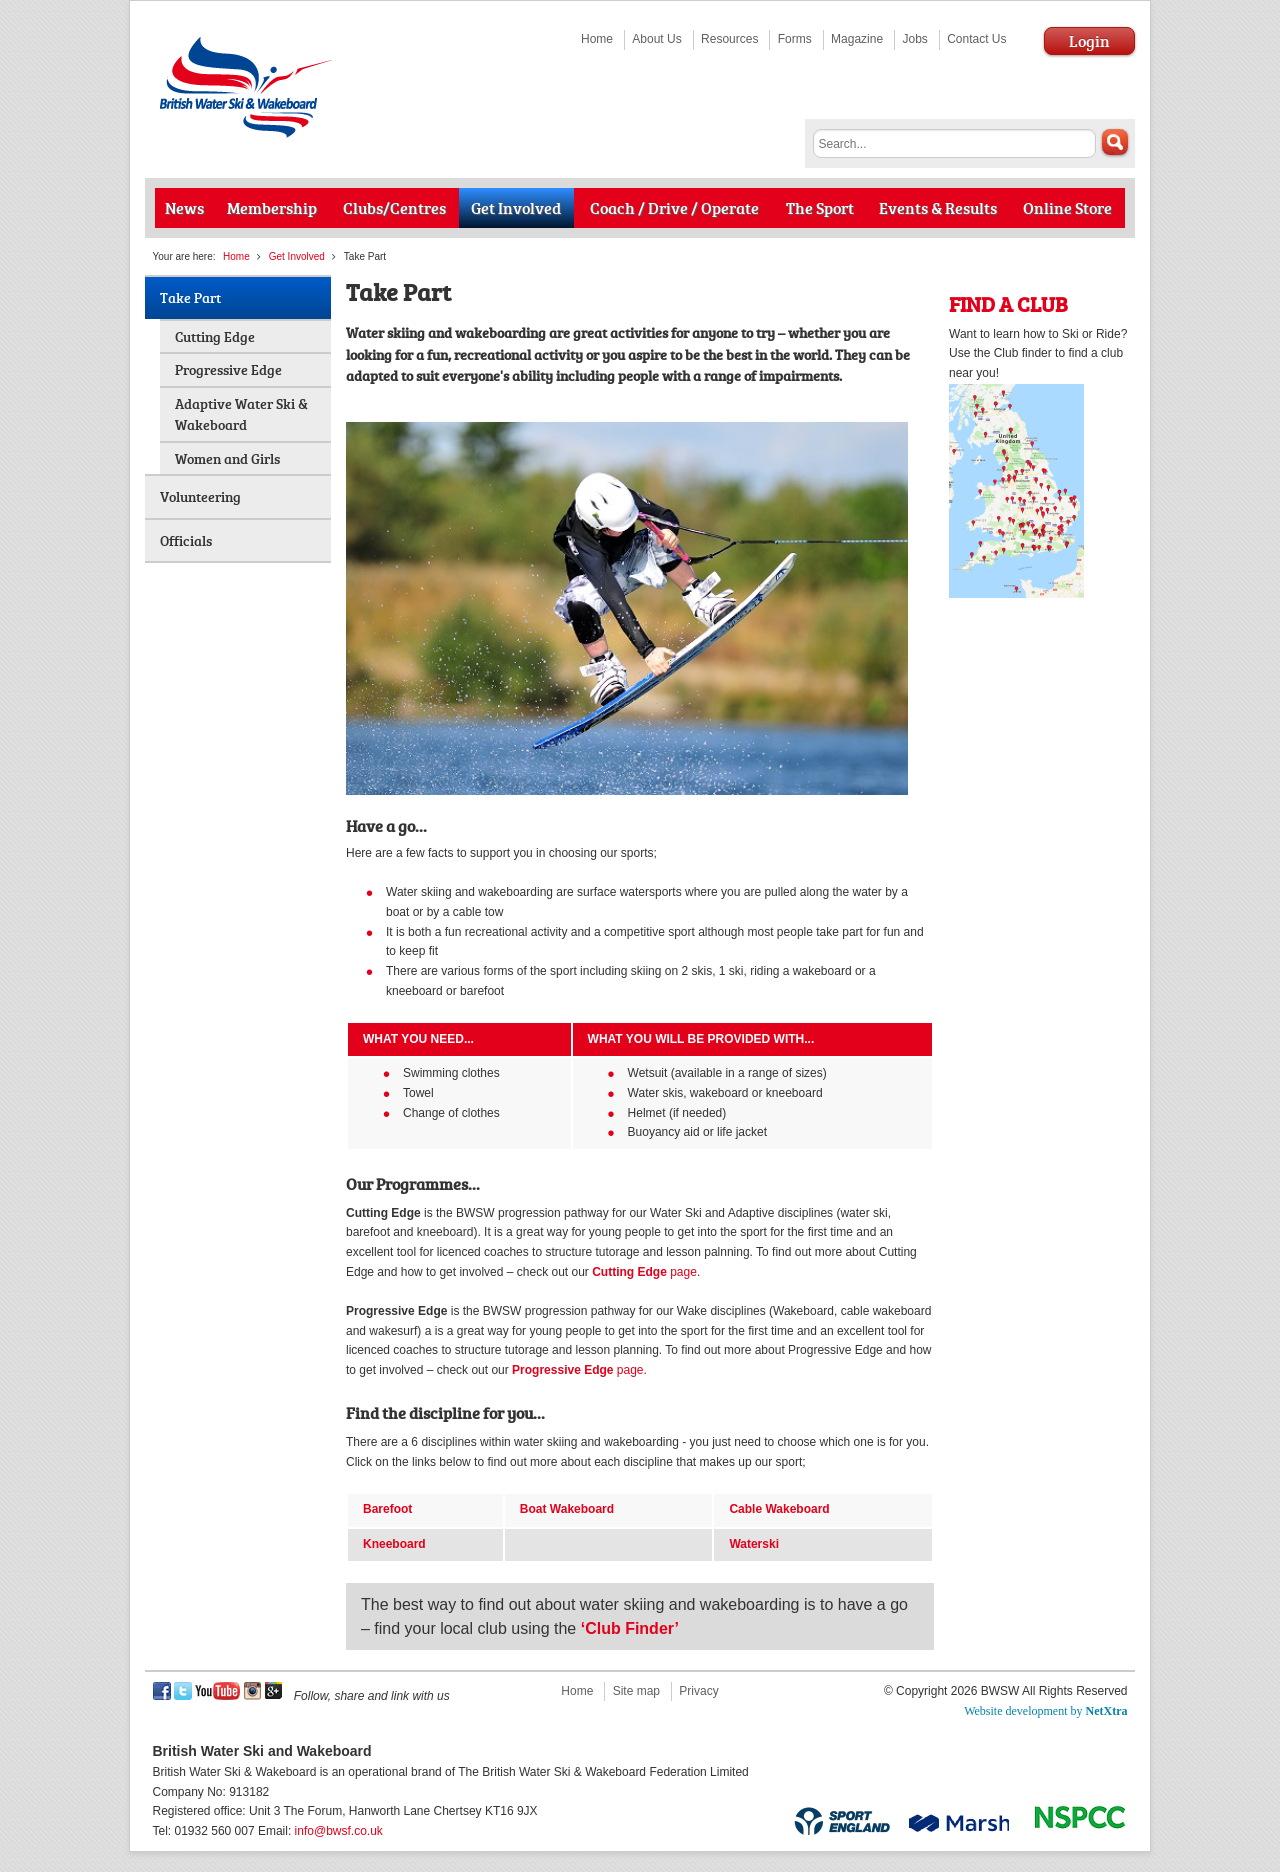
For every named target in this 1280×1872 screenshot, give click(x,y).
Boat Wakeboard (567, 1509)
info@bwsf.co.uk (339, 1831)
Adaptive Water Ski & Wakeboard (241, 414)
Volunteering (200, 496)
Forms (795, 39)
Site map (636, 1691)
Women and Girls (227, 458)
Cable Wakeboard (779, 1509)
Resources (729, 39)
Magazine (857, 39)
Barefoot (387, 1509)
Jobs (914, 39)
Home (597, 39)
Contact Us (976, 39)
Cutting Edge (215, 336)
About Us (656, 39)
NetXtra (1107, 1711)
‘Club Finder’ (630, 1628)
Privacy (698, 1691)
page (644, 1272)
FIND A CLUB (1008, 303)
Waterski (754, 1544)
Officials (186, 540)
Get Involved (297, 256)
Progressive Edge (228, 369)
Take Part (190, 297)
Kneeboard (394, 1544)
